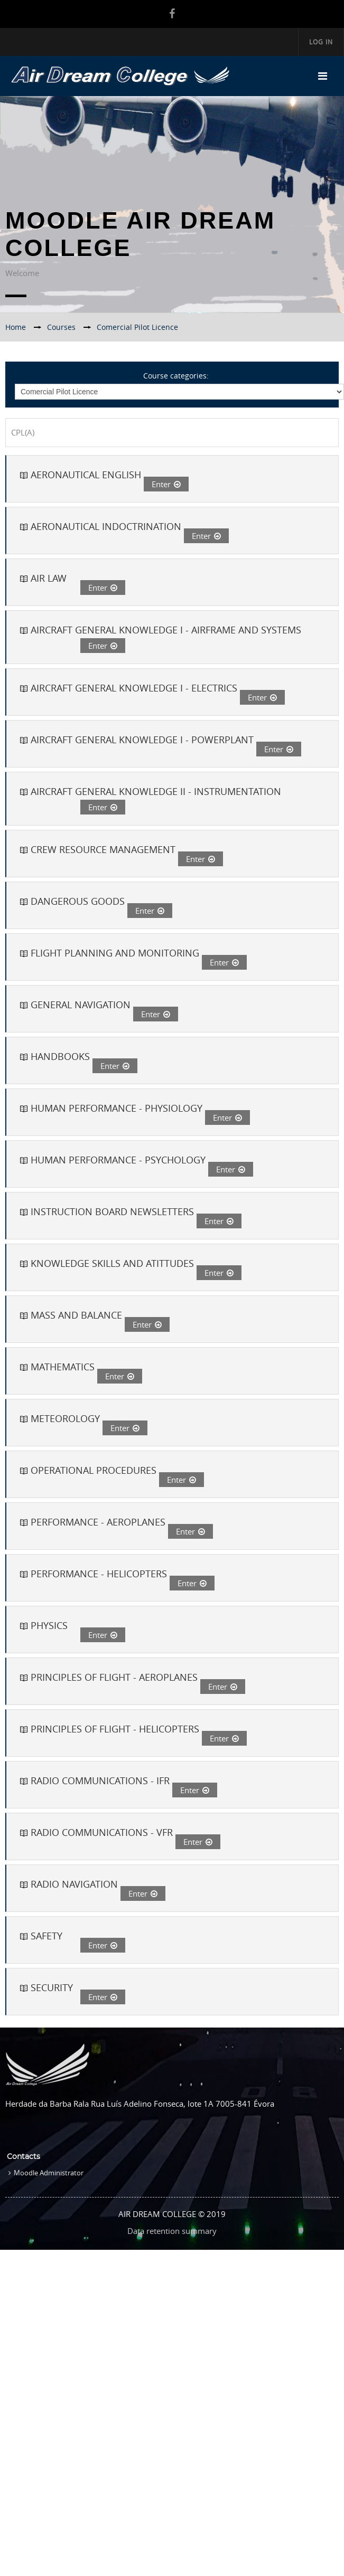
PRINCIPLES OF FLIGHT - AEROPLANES (114, 1677)
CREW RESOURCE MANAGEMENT (103, 849)
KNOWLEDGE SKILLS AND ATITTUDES (112, 1263)
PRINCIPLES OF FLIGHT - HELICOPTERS (115, 1729)
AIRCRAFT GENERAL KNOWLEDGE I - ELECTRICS (134, 688)
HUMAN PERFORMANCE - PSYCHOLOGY (118, 1160)
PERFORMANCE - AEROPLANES (98, 1522)
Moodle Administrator (48, 2172)
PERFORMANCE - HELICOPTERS (99, 1573)
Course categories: (176, 376)
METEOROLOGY (65, 1418)
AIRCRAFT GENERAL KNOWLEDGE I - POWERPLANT (142, 739)
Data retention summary (172, 2230)
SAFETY (46, 1936)
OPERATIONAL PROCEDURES (93, 1470)
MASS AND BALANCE (76, 1315)
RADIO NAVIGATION (74, 1884)
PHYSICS (49, 1625)
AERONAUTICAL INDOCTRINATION (106, 526)
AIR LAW (49, 578)
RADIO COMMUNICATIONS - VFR (102, 1832)
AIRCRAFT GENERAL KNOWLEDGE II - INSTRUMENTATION (156, 791)
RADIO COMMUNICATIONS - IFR (100, 1780)
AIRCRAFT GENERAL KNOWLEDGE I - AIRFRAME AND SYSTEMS (166, 630)
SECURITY (52, 1987)
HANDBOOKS (60, 1056)
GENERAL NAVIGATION (81, 1004)
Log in (321, 41)
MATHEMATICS (63, 1366)
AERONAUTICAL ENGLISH (86, 474)
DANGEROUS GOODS (78, 901)
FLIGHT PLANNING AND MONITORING (115, 953)
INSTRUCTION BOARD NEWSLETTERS (112, 1211)
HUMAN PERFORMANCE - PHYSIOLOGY (116, 1108)
